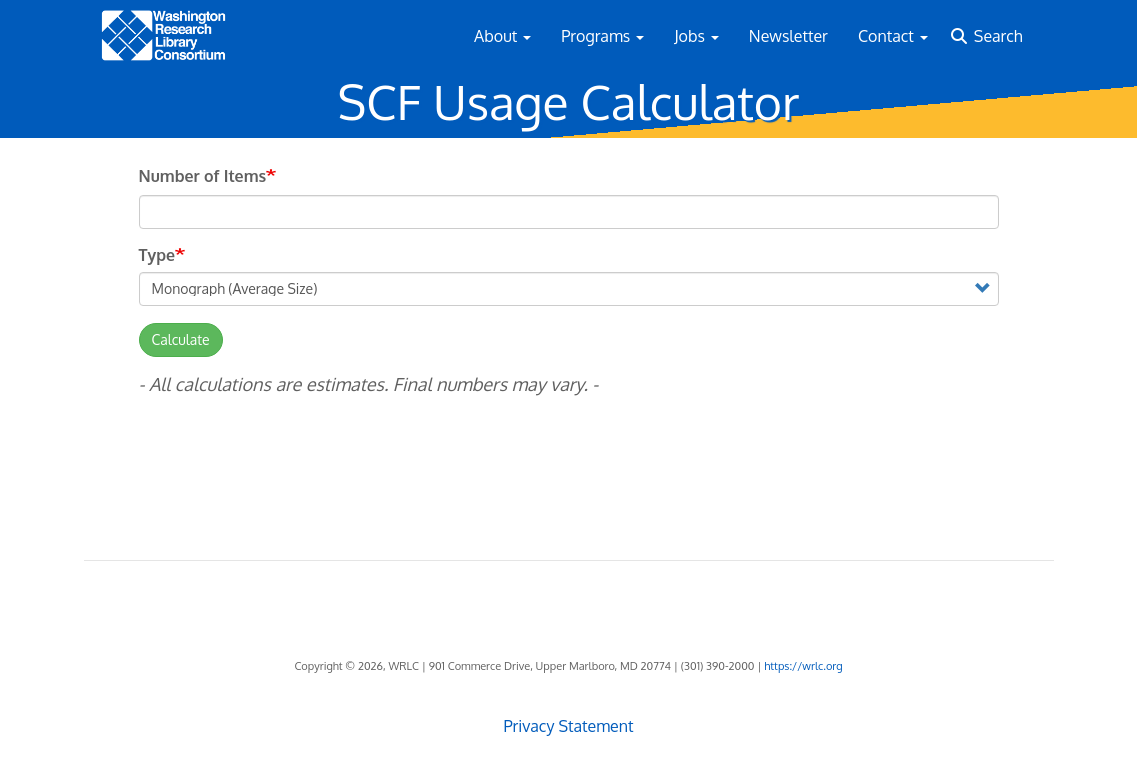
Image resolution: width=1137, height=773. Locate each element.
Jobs (696, 36)
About (502, 36)
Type (157, 255)
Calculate (181, 339)
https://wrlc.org (803, 666)
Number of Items (203, 176)
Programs (602, 36)
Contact (893, 36)
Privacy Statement (568, 726)
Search (998, 36)
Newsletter (788, 36)
